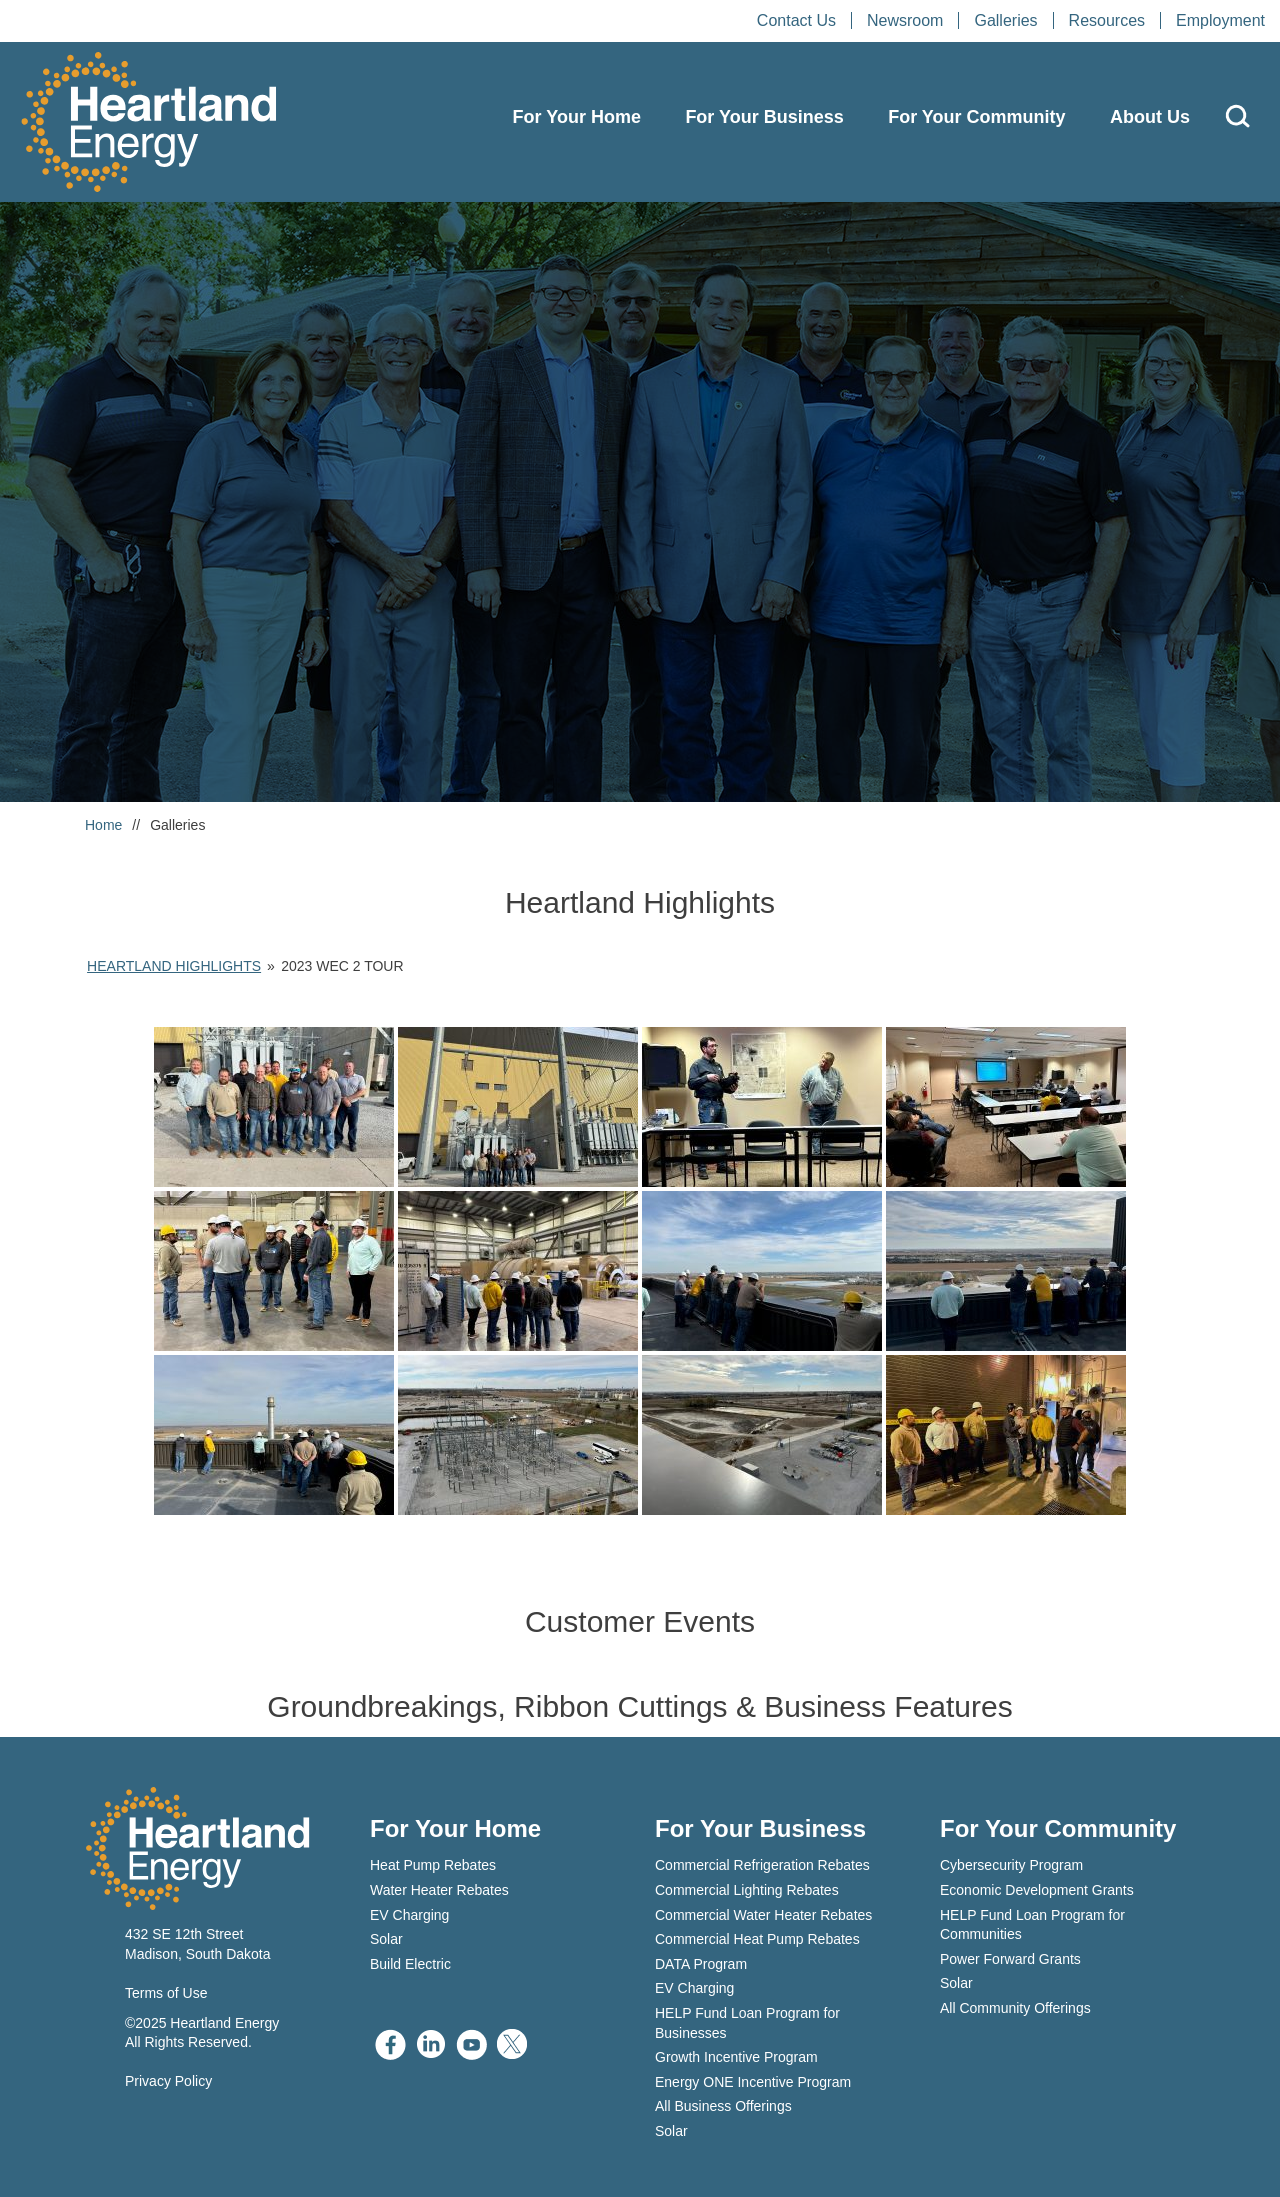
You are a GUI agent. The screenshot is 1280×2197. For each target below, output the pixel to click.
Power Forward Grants (1010, 1959)
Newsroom (905, 20)
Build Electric (410, 1964)
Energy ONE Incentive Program (753, 2082)
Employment (1220, 20)
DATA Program (701, 1964)
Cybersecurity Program (1011, 1865)
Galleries (1005, 20)
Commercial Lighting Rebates (747, 1890)
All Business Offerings (723, 2106)
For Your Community (976, 117)
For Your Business (764, 117)
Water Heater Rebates (439, 1890)
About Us (1150, 117)
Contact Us (796, 20)
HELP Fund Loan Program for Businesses (747, 2023)
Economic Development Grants (1037, 1890)
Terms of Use (166, 1993)
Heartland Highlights (174, 966)
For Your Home (577, 117)
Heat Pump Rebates (433, 1865)
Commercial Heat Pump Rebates (757, 1939)
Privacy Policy (168, 2081)
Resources (1107, 20)
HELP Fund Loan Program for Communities (1032, 1925)
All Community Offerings (1015, 2008)
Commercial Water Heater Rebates (763, 1915)
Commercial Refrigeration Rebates (762, 1865)
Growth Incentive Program (736, 2057)
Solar (386, 1939)
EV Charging (409, 1915)
